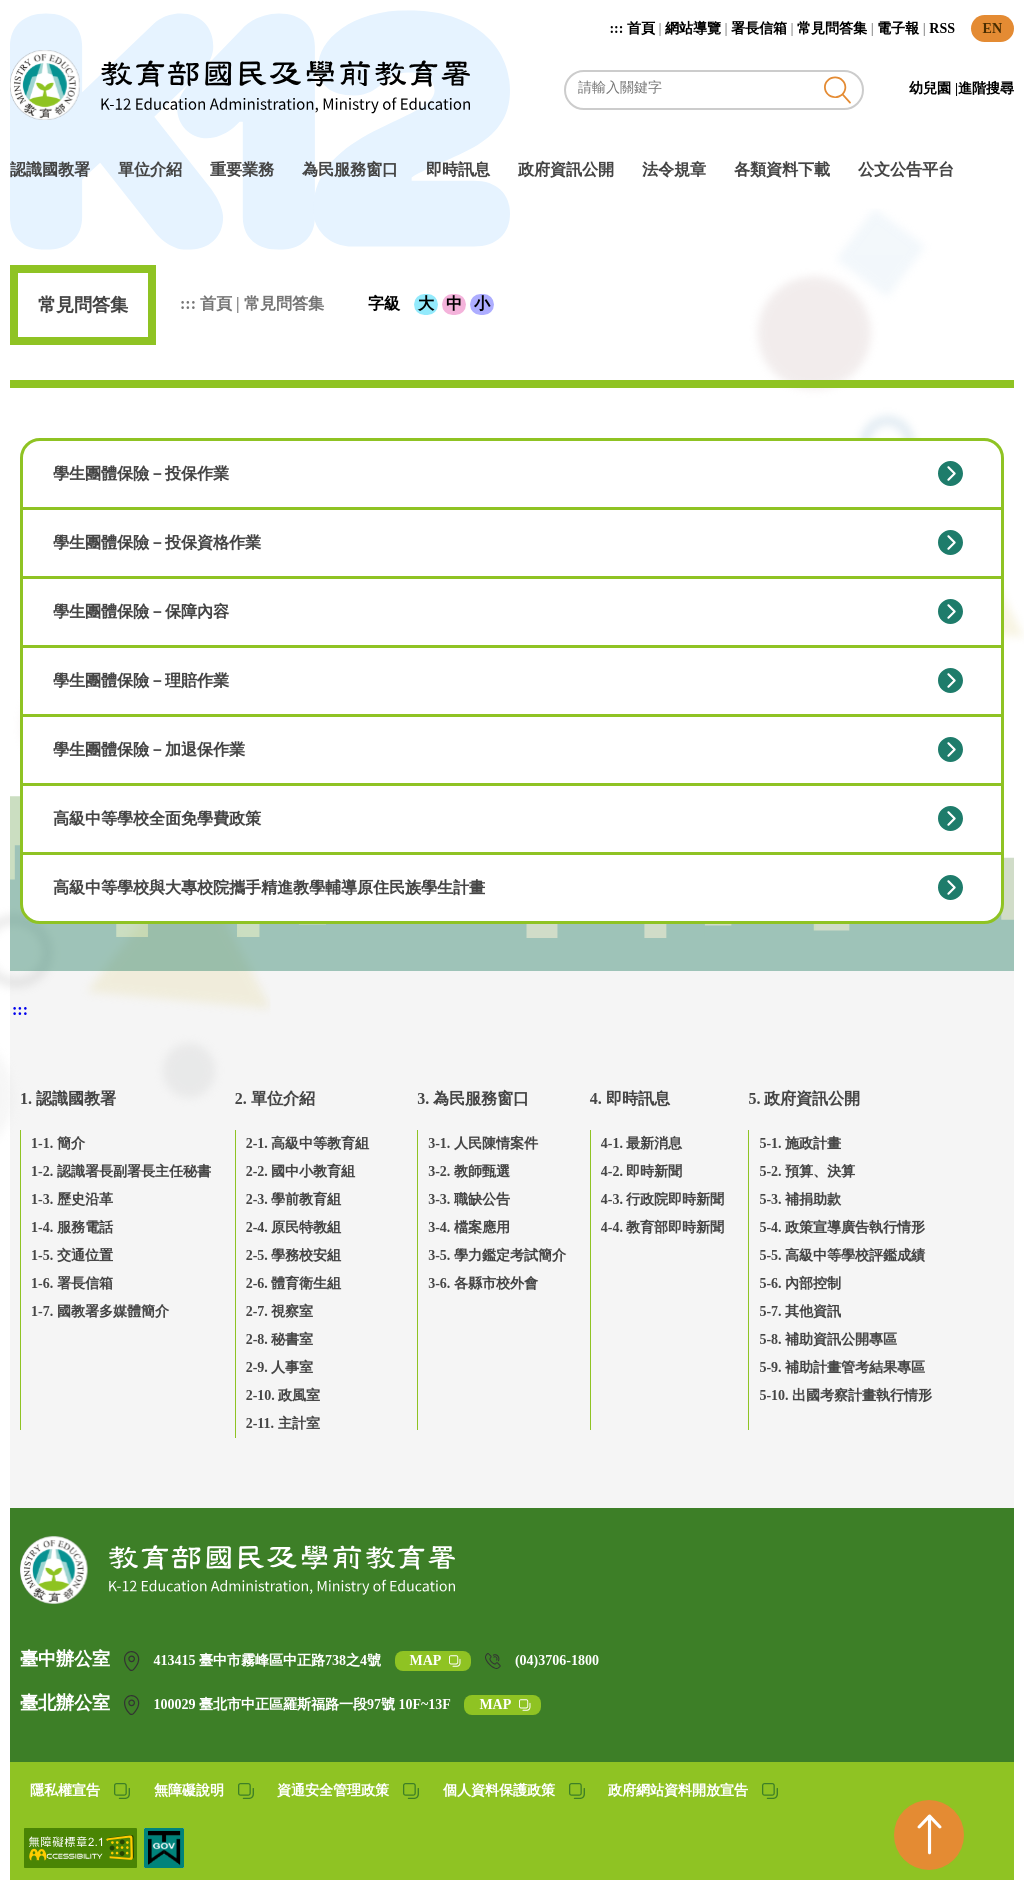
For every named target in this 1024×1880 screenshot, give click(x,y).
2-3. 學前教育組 (294, 1199)
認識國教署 (50, 169)
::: (618, 28)
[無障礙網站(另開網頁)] (82, 1862)
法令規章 (674, 169)
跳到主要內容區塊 (20, 10)
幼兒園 (932, 88)
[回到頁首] (929, 1835)
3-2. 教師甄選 (469, 1171)
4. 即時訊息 (630, 1098)
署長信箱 (759, 28)
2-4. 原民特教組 (294, 1227)
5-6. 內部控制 (800, 1283)
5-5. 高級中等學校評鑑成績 (842, 1255)
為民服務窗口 (350, 169)
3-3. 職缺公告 (469, 1199)
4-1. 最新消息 (642, 1143)
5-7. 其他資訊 (800, 1311)
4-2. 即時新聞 (642, 1171)
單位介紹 (150, 169)
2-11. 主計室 (283, 1423)
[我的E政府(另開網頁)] (164, 1862)
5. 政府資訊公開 (804, 1098)
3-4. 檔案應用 (469, 1227)
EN (992, 28)
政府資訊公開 (566, 169)
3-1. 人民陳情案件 (483, 1143)
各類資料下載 (782, 169)
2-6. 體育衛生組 (294, 1283)
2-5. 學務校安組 (294, 1255)
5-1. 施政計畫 (800, 1143)
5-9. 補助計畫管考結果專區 (842, 1367)
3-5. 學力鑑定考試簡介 (497, 1255)
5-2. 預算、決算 (807, 1171)
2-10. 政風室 (283, 1395)
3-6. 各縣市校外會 (483, 1283)
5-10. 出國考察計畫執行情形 (845, 1395)
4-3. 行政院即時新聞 (663, 1199)
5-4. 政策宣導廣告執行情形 (842, 1227)
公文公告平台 (906, 169)
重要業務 (242, 169)
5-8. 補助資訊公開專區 (828, 1339)
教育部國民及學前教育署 (240, 85)
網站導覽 (693, 28)
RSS (942, 28)
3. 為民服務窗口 (473, 1098)
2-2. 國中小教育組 (301, 1171)
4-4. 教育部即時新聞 (663, 1227)
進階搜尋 (986, 88)
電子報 (898, 28)
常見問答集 (832, 28)
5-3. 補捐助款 (800, 1199)
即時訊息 (458, 169)
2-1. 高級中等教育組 (308, 1143)
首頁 (641, 28)
